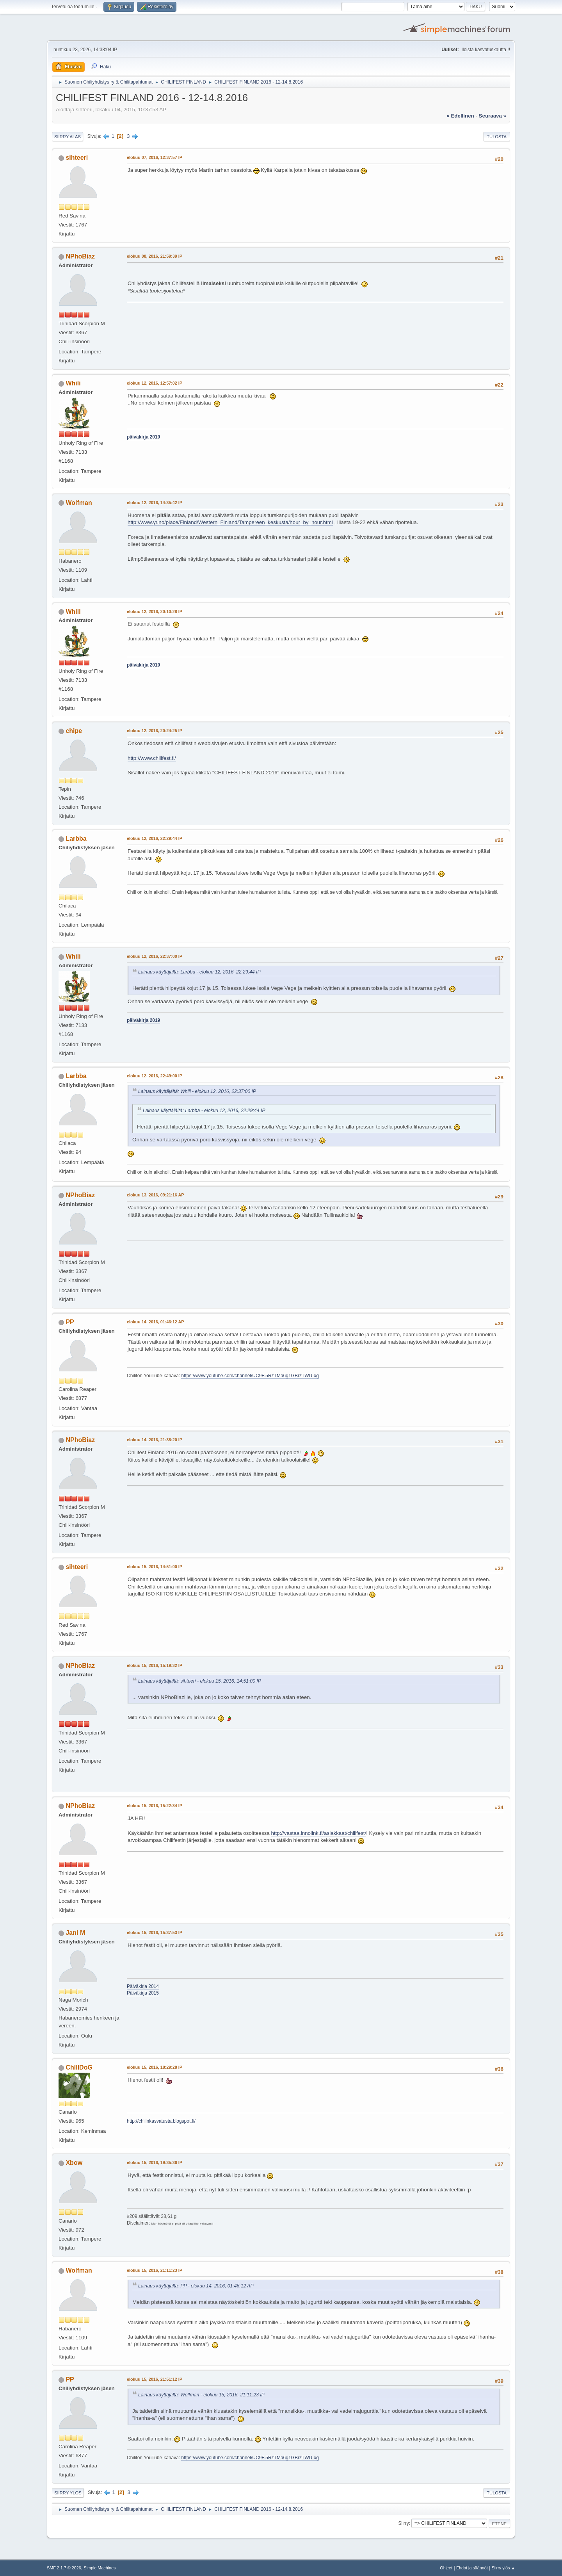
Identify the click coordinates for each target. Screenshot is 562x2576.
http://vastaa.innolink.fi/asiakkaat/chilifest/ (318, 1833)
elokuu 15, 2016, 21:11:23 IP (154, 2270)
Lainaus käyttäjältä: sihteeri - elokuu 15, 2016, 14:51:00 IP (199, 1681)
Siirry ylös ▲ (503, 2567)
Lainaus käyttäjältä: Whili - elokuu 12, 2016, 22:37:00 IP (197, 1091)
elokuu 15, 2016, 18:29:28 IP (154, 2067)
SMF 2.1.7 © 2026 (64, 2567)
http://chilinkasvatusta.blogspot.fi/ (161, 2121)
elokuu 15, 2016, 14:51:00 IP (154, 1566)
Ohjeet (446, 2567)
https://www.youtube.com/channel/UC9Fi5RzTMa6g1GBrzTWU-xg (249, 1375)
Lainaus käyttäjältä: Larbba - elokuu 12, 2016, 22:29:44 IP (199, 972)
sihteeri (77, 157)
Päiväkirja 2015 (143, 1993)
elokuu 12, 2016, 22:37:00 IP (154, 956)
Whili (73, 383)
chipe (74, 730)
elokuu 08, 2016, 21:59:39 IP (154, 256)
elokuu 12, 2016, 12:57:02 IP (154, 383)
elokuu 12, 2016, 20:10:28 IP (154, 611)
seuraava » (492, 116)
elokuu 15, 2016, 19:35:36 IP (154, 2162)
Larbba (76, 838)
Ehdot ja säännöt (472, 2567)
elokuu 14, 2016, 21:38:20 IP (154, 1439)
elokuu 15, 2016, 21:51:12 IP (154, 2379)
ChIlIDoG (79, 2067)
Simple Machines (100, 2567)
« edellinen (460, 116)
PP (70, 1322)
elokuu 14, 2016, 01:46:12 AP (155, 1321)
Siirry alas (67, 136)
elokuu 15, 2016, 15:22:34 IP (154, 1805)
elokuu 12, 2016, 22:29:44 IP (154, 838)
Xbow (74, 2162)
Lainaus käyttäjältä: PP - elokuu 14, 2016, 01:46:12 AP (196, 2286)
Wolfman (79, 502)
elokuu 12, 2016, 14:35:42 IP (154, 502)
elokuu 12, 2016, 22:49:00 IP (154, 1075)
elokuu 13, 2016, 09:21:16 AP (155, 1195)
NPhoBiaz (80, 256)
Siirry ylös (68, 2492)
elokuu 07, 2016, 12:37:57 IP (154, 157)
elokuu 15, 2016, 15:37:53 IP (154, 1932)
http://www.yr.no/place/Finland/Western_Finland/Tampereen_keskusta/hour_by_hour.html (230, 522)
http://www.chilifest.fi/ (152, 758)
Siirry (403, 2523)
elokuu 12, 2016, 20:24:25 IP (154, 730)
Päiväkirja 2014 (143, 1986)
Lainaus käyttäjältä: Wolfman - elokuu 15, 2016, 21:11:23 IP (201, 2395)
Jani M (75, 1932)
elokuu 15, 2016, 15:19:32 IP (154, 1665)
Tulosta (497, 136)
